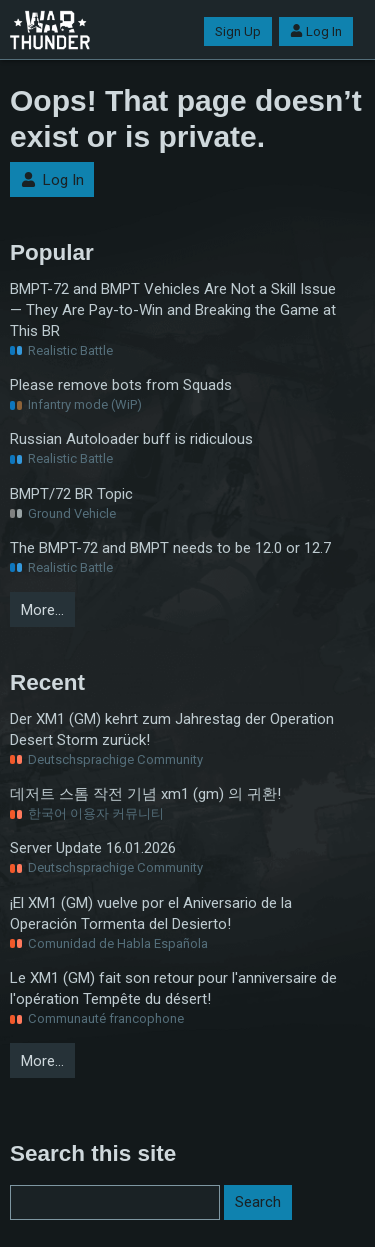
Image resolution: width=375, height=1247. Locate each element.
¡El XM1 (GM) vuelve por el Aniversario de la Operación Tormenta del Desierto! (151, 913)
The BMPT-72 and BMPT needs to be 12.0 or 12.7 (170, 548)
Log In (316, 31)
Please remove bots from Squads (121, 385)
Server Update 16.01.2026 (93, 848)
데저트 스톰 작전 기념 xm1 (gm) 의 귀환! (145, 794)
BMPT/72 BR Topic (71, 494)
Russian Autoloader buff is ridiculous (131, 439)
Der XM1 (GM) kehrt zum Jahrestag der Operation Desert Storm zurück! (172, 729)
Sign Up (238, 31)
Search (258, 1202)
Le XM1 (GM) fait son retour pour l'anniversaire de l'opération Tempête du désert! (173, 988)
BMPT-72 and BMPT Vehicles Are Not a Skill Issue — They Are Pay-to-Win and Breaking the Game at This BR (173, 310)
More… (42, 610)
